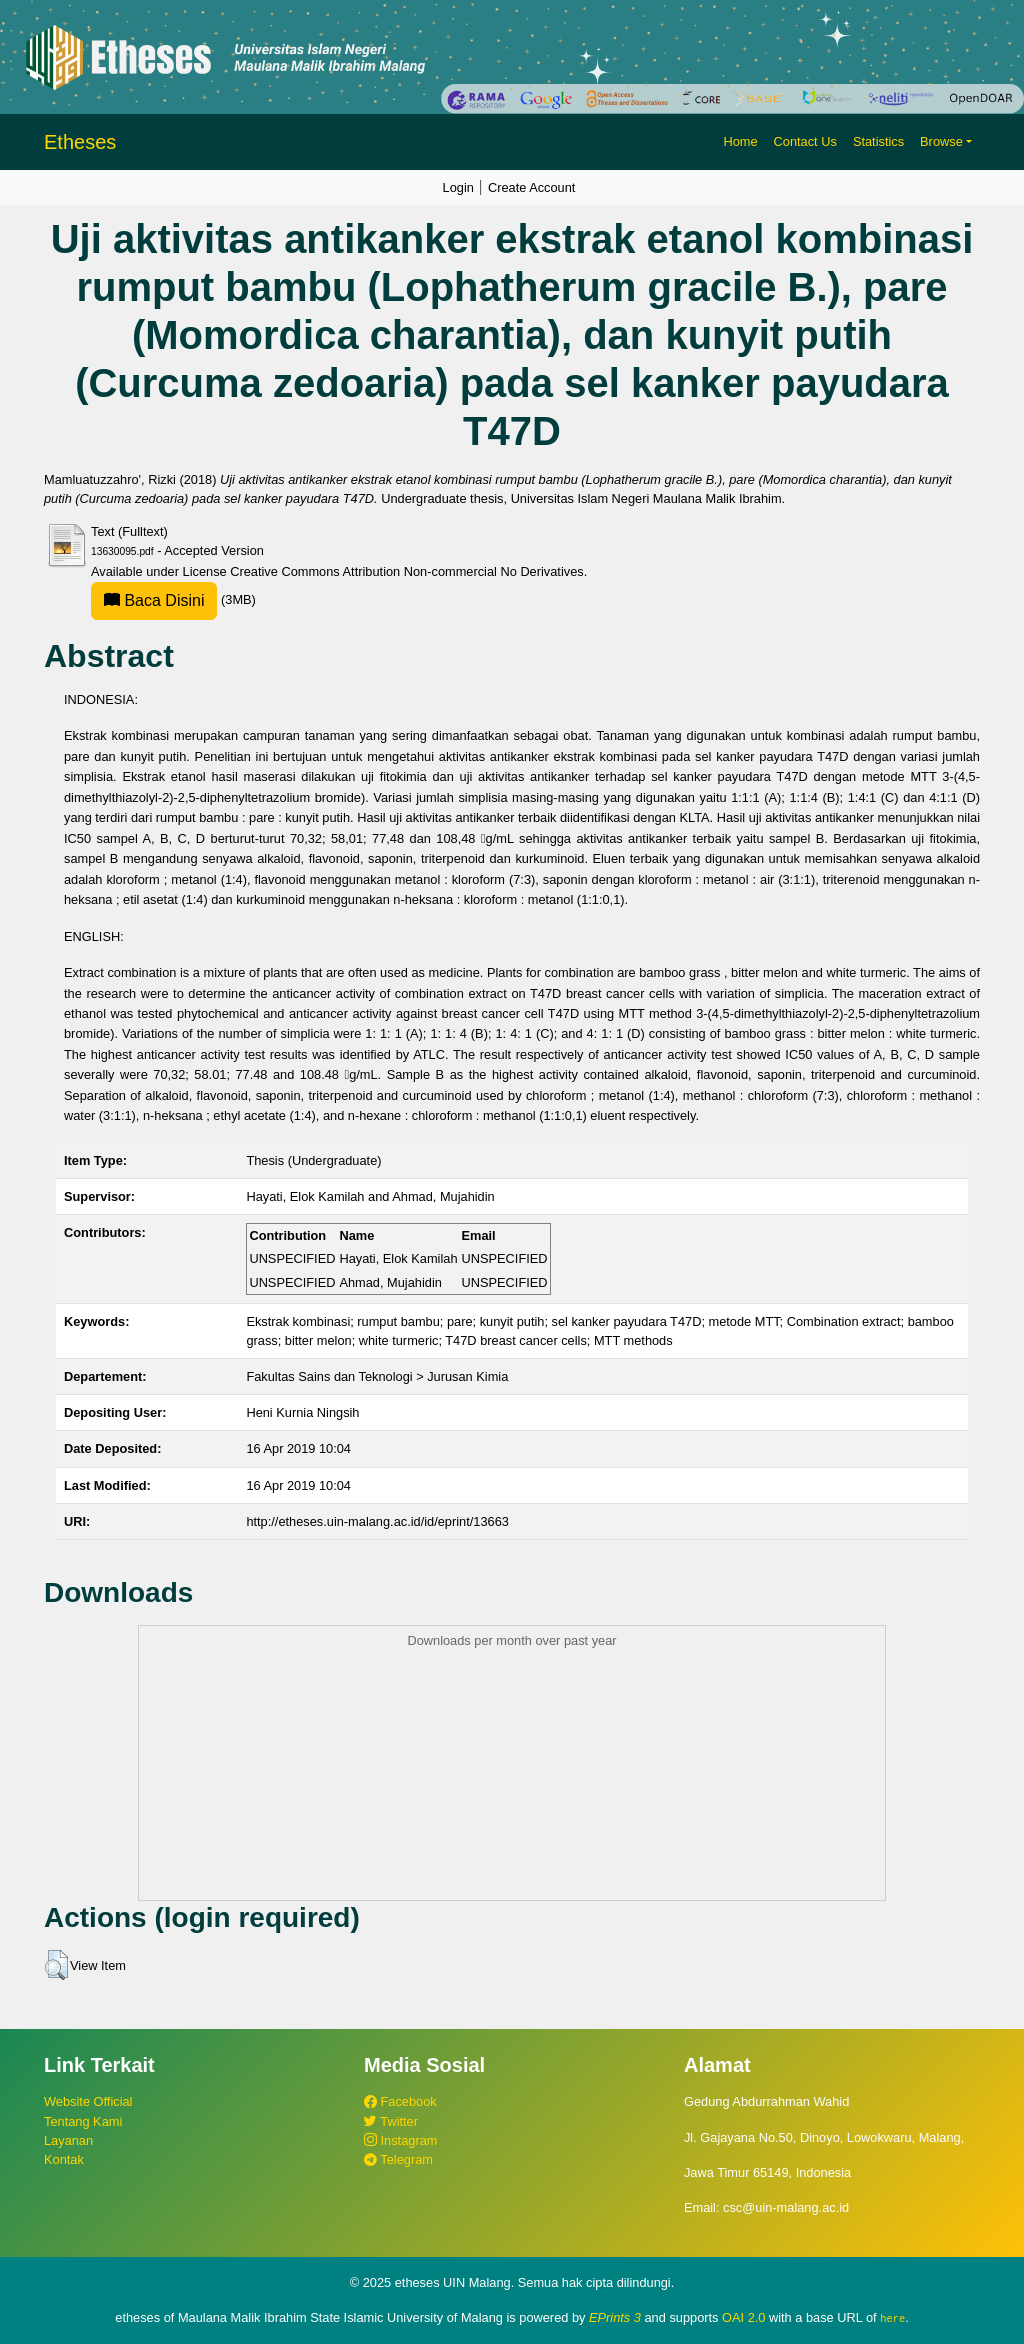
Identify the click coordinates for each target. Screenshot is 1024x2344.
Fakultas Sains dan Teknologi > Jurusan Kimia (377, 1376)
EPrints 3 (615, 2317)
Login (458, 187)
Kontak (64, 2159)
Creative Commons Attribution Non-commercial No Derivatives (406, 571)
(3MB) (173, 599)
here (892, 2318)
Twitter (391, 2121)
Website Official (88, 2101)
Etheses (80, 142)
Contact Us (805, 141)
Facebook (400, 2101)
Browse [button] (941, 141)
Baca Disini (154, 600)
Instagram (400, 2140)
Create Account (532, 187)
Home (740, 141)
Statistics (878, 141)
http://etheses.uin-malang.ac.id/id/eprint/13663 (377, 1521)
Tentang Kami (83, 2121)
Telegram (398, 2159)
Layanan (68, 2140)
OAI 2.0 (743, 2317)
